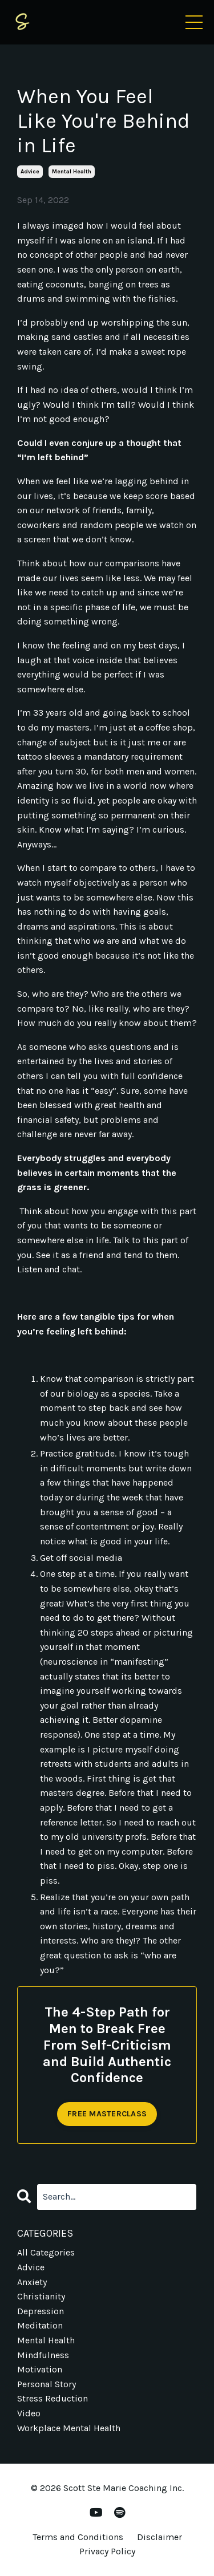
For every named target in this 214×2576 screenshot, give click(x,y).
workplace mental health (68, 2428)
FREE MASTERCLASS (107, 2114)
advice (30, 171)
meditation (40, 2325)
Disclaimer (159, 2537)
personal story (46, 2384)
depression (40, 2311)
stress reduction (52, 2398)
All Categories (46, 2252)
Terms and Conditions (78, 2537)
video (29, 2413)
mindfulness (43, 2355)
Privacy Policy (107, 2551)
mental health (71, 171)
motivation (39, 2369)
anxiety (32, 2282)
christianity (41, 2296)
